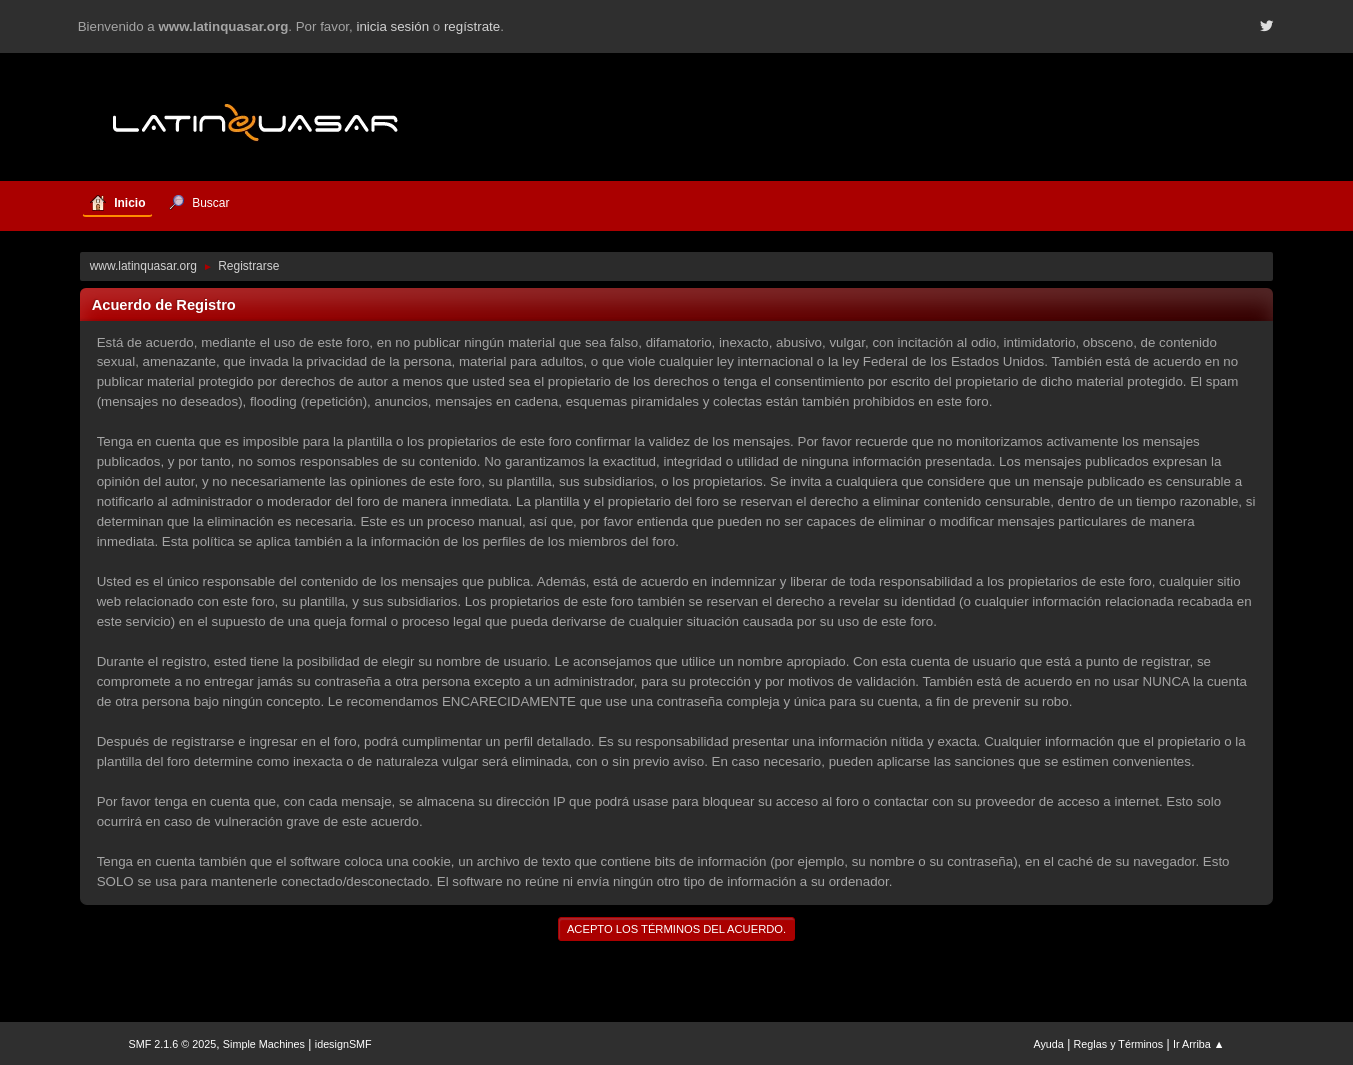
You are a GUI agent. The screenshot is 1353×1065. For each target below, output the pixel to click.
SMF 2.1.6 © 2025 (173, 1044)
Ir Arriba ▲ (1198, 1044)
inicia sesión (392, 26)
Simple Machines (264, 1044)
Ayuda (1048, 1044)
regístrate (472, 26)
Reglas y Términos (1119, 1044)
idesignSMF (343, 1044)
